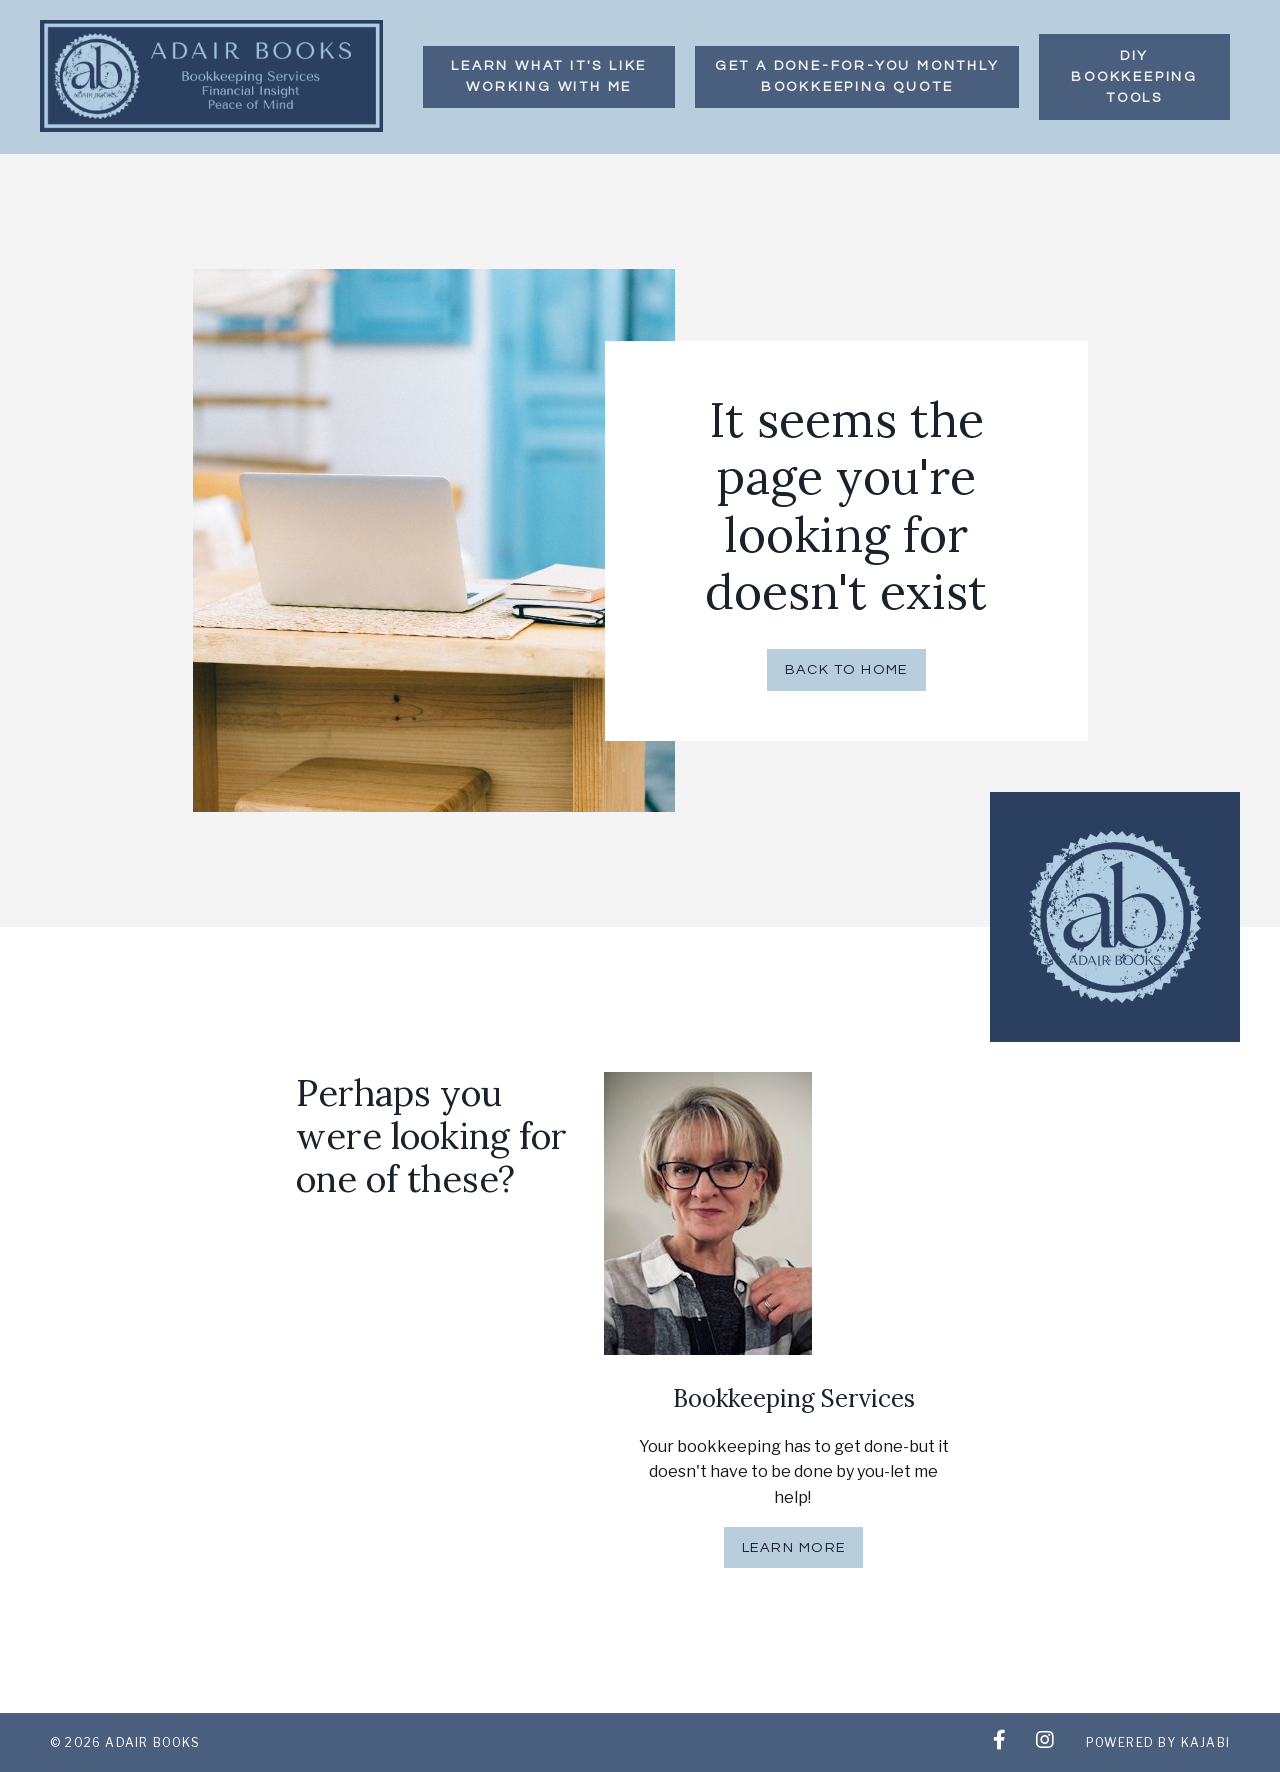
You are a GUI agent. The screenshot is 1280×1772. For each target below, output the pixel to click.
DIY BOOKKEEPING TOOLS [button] (1134, 77)
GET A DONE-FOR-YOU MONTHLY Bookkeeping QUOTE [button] (857, 76)
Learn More (793, 1547)
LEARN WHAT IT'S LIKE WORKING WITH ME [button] (549, 76)
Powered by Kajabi (1158, 1742)
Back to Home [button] (846, 669)
